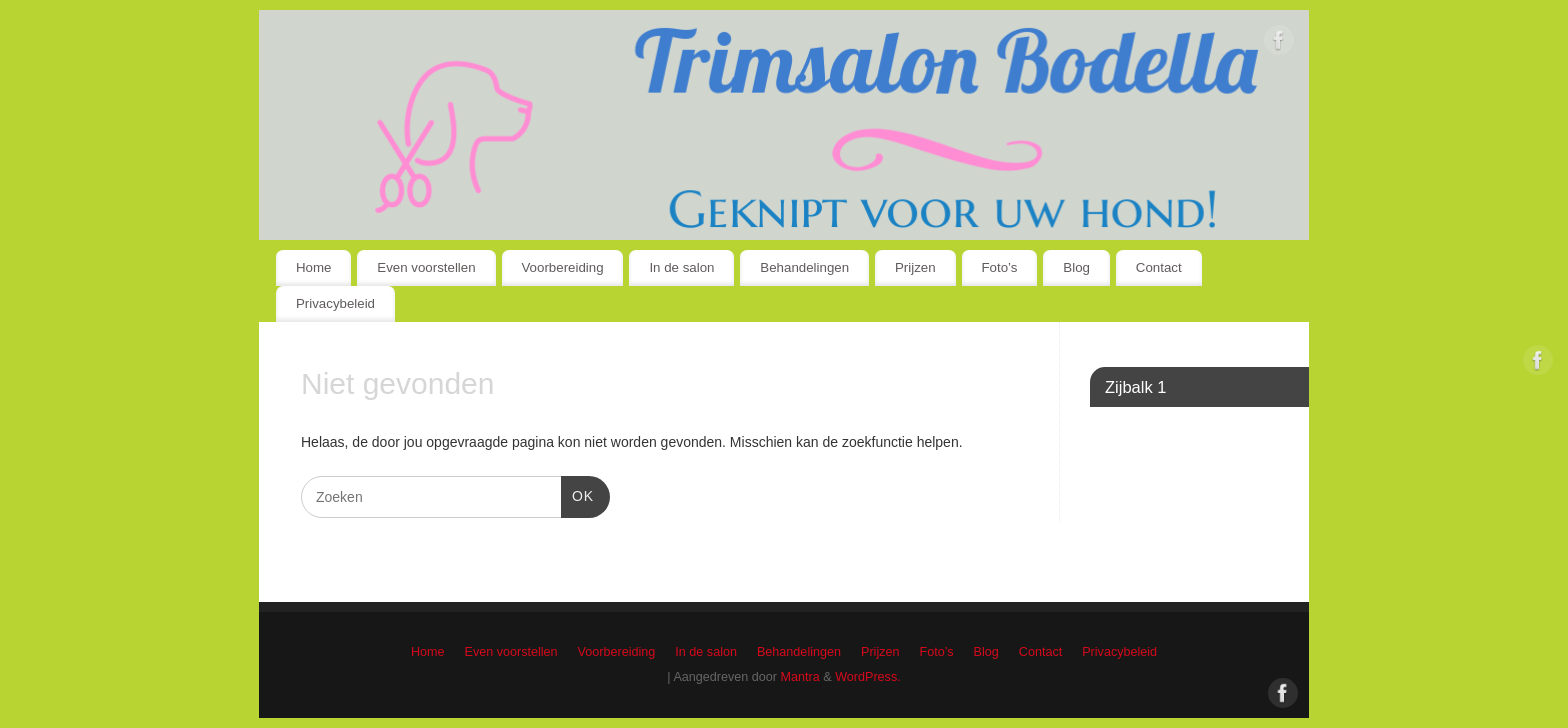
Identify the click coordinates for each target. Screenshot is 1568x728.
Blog (1076, 267)
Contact (1159, 267)
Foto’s (1000, 267)
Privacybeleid (335, 303)
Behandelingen (804, 267)
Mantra (800, 677)
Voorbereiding (562, 267)
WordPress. (868, 677)
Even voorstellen (426, 267)
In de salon (681, 267)
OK (577, 494)
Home (313, 267)
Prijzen (915, 267)
